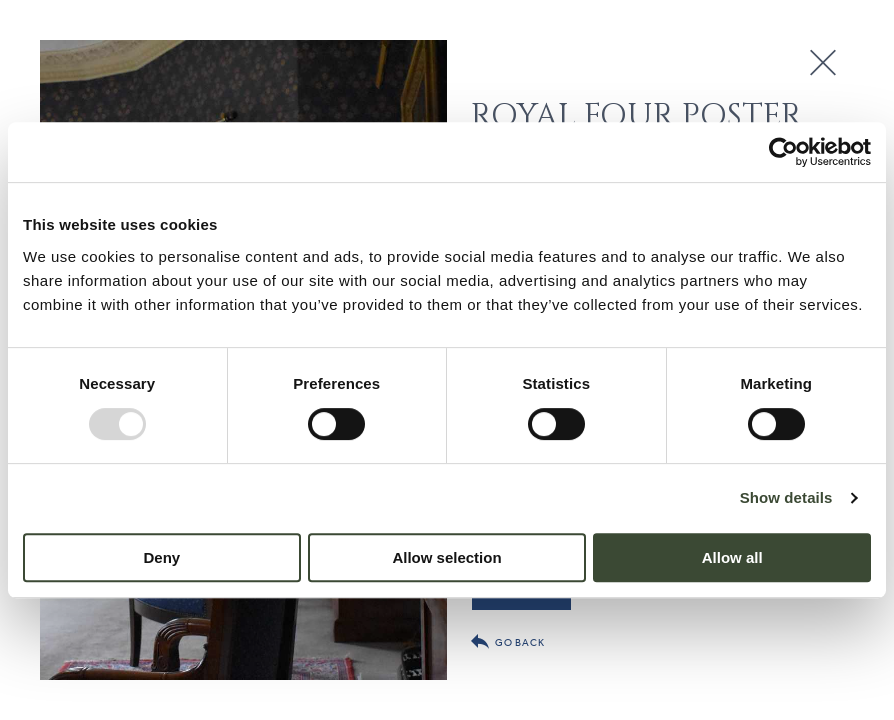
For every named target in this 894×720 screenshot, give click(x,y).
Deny (161, 557)
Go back (507, 641)
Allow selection (446, 557)
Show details (786, 497)
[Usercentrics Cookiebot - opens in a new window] (783, 152)
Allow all (732, 557)
